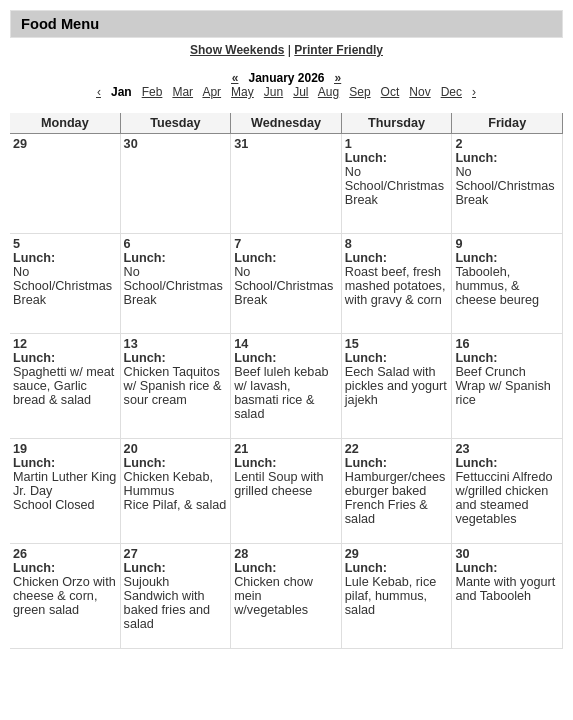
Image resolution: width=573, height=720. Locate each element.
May (242, 92)
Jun (273, 92)
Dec (451, 92)
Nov (419, 92)
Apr (211, 92)
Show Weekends (237, 50)
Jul (300, 92)
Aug (328, 92)
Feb (152, 92)
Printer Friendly (338, 50)
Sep (359, 92)
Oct (390, 92)
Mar (182, 92)
